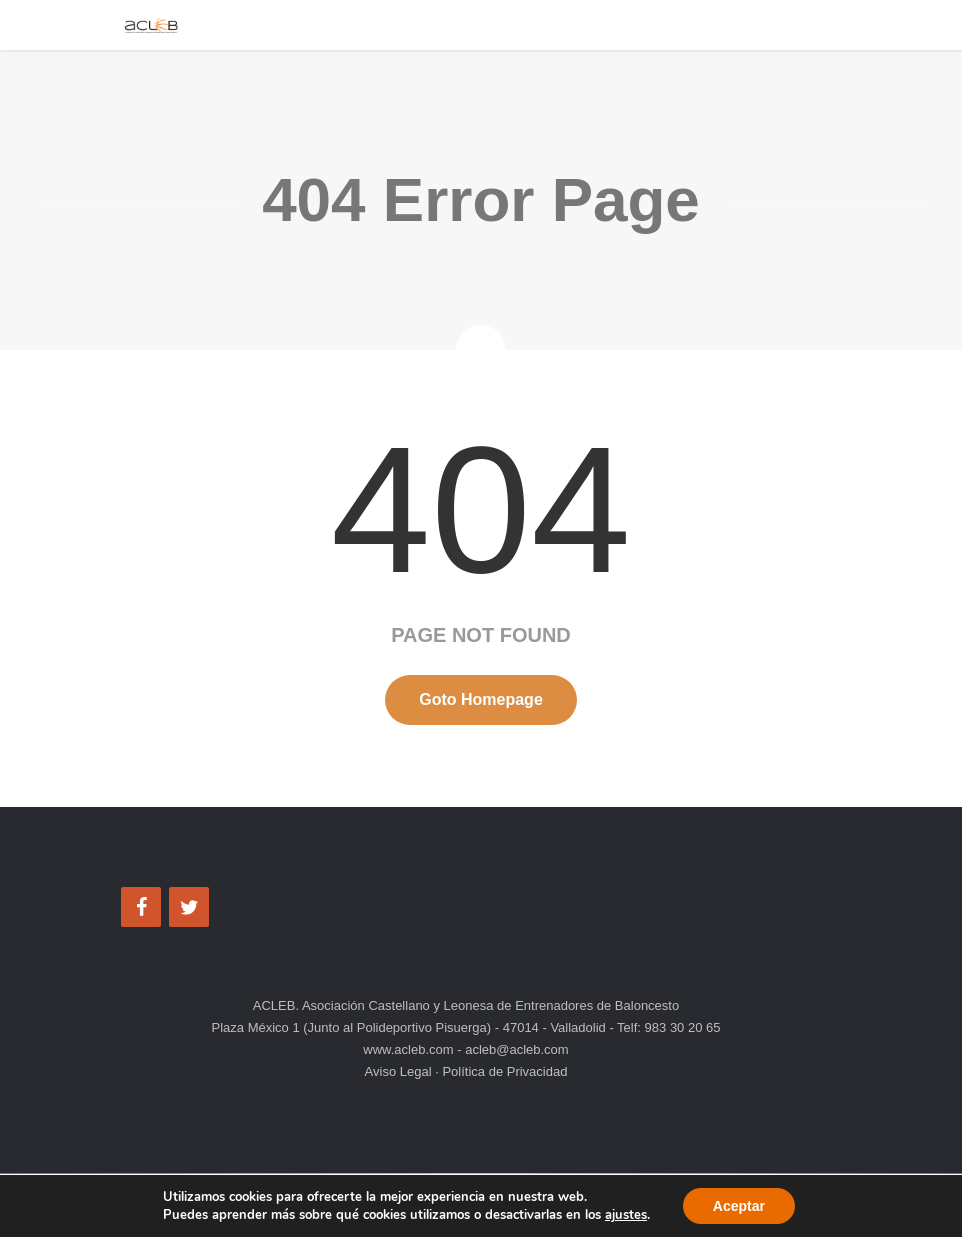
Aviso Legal (400, 1071)
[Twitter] (189, 907)
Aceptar (739, 1206)
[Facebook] (141, 907)
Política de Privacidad (503, 1071)
